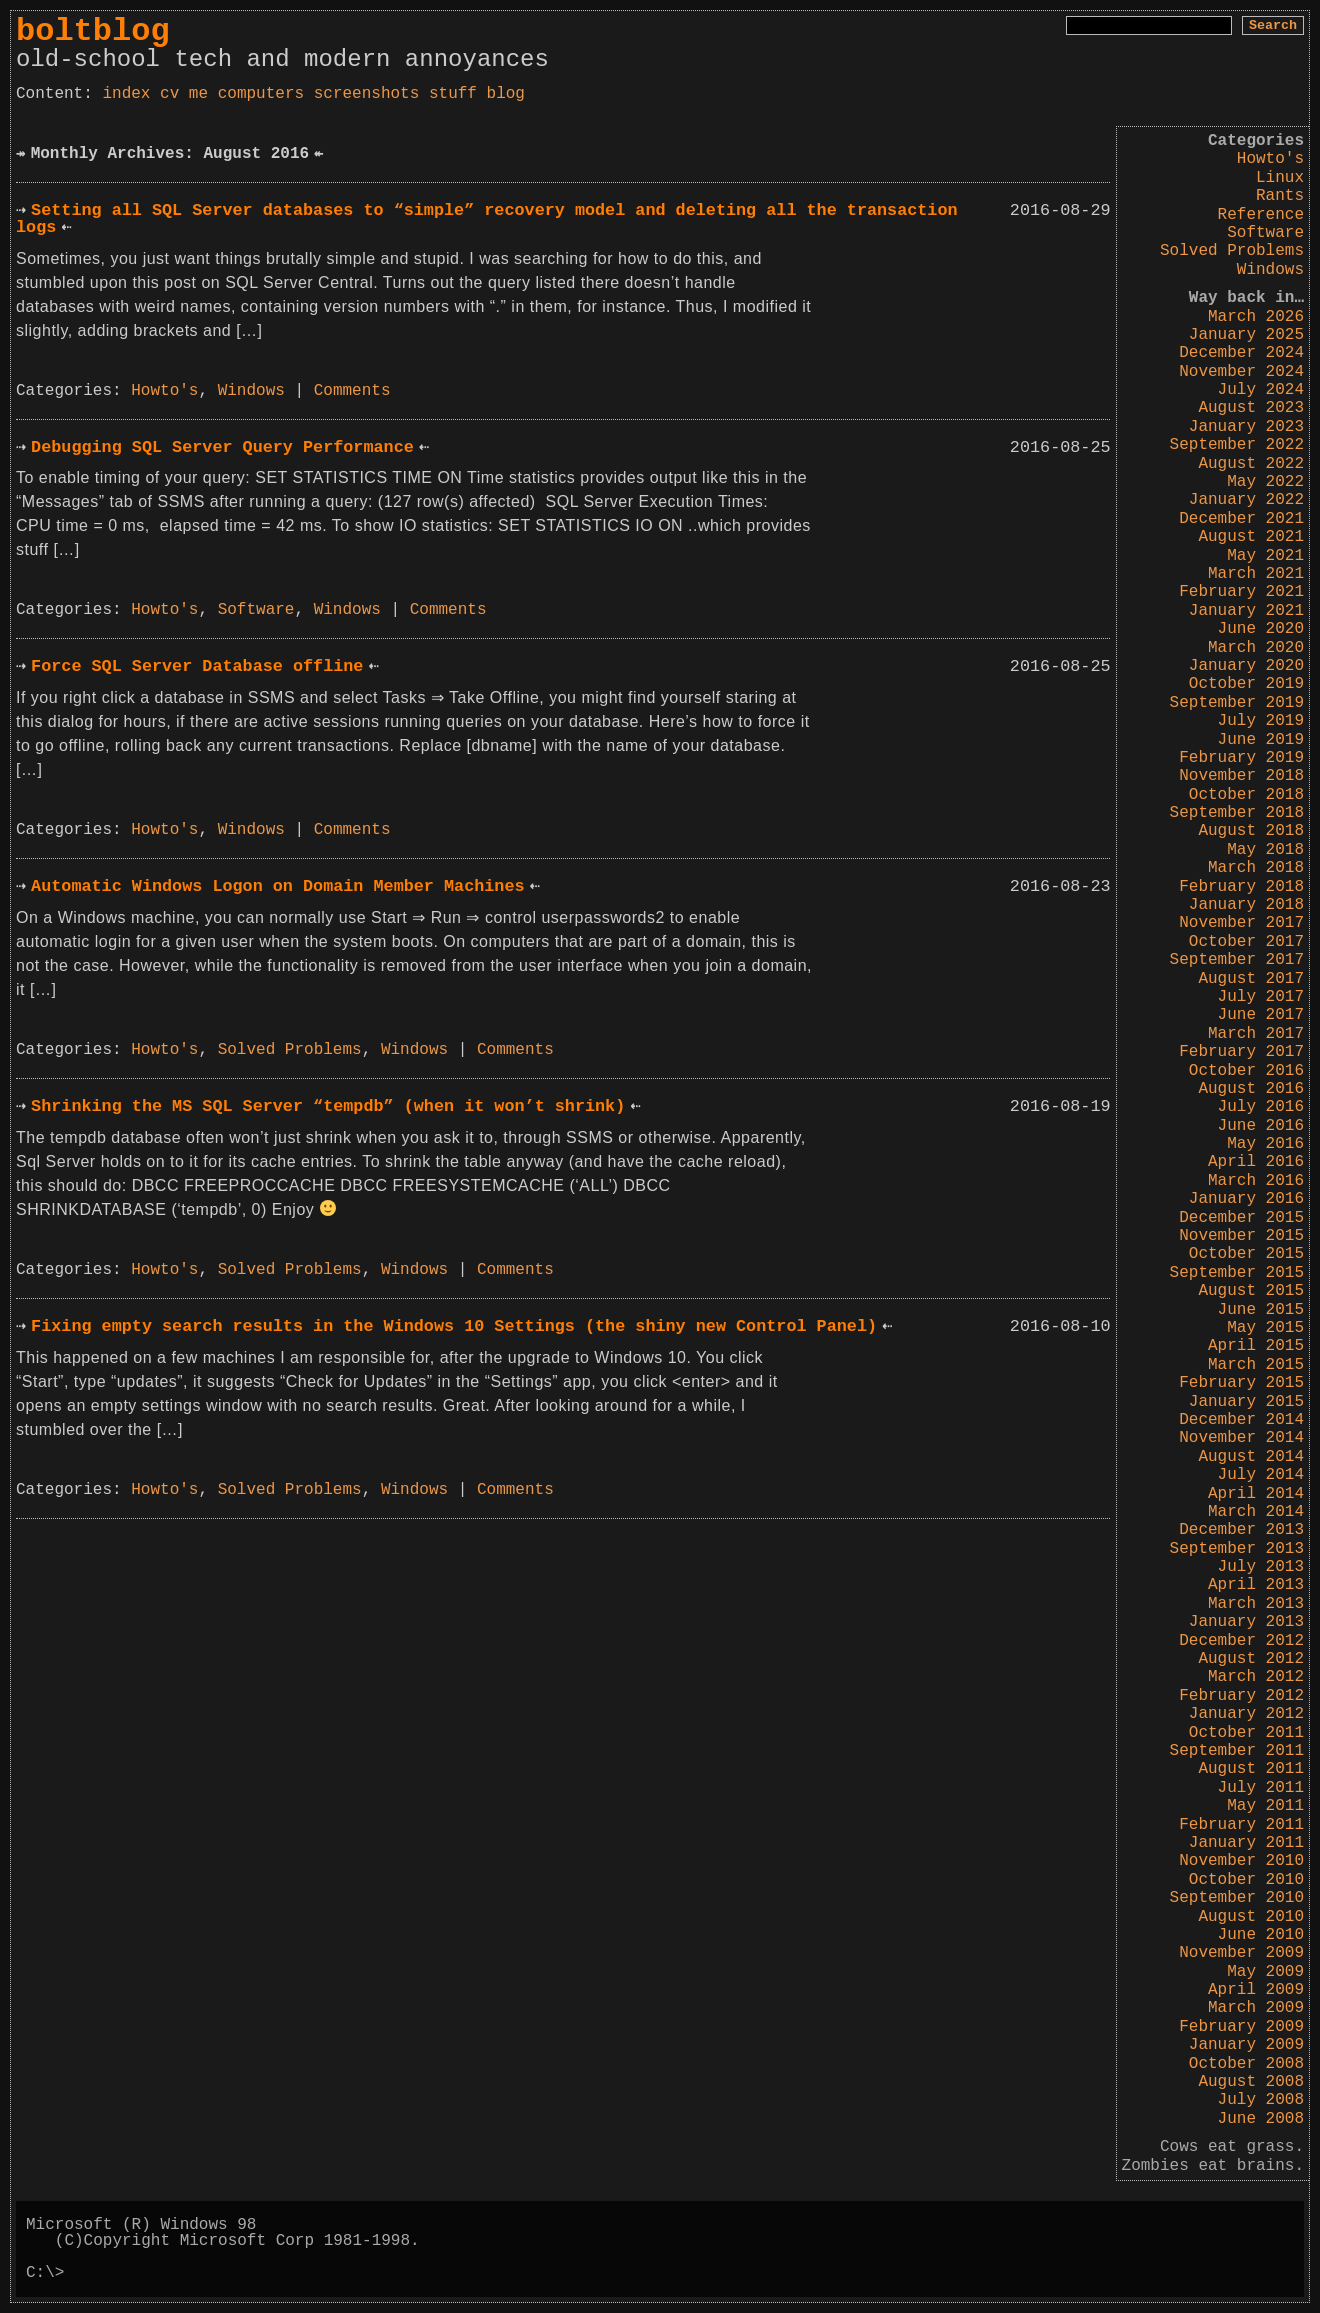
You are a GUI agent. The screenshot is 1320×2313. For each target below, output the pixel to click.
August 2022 (1251, 464)
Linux (1280, 178)
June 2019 (1261, 740)
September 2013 (1237, 1549)
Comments (352, 391)
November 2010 (1241, 1861)
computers (261, 94)
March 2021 (1256, 574)
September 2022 (1237, 445)
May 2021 (1265, 556)
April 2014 (1256, 1494)
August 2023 (1251, 408)
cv (169, 94)
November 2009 (1241, 1953)
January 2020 (1246, 666)
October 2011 (1246, 1733)
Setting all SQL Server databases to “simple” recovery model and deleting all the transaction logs (487, 219)
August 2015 (1251, 1291)
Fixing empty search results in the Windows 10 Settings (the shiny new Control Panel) (454, 1326)
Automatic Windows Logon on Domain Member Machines (277, 886)
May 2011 (1265, 1806)
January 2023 (1246, 427)
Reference (1261, 215)
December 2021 (1241, 519)
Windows (1270, 270)
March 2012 (1256, 1677)
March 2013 (1256, 1604)
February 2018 (1241, 887)
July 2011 (1261, 1788)
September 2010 (1237, 1898)
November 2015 (1241, 1236)
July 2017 (1261, 997)
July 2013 (1261, 1567)
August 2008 (1251, 2082)
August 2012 (1251, 1659)
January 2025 (1246, 335)
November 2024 (1241, 372)
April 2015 (1256, 1346)
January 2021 (1246, 611)
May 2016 (1265, 1144)
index (126, 94)
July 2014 (1261, 1475)
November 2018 (1241, 776)
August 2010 (1251, 1917)
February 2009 (1241, 2027)
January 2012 (1246, 1714)
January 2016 (1246, 1199)
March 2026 (1256, 317)
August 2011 (1251, 1769)
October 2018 (1246, 795)
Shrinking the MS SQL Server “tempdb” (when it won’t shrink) (328, 1106)
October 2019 (1246, 684)
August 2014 (1251, 1457)
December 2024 (1241, 353)
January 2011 (1246, 1843)
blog (506, 94)
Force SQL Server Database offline (197, 666)
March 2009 (1256, 2008)
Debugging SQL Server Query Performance (222, 447)
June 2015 (1261, 1310)
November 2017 (1241, 923)
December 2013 (1241, 1530)
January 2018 (1246, 905)
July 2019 (1261, 721)
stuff (453, 94)
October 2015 (1246, 1254)
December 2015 (1241, 1218)
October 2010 (1246, 1880)
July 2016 (1261, 1107)
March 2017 (1256, 1034)
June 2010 (1261, 1935)
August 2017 (1251, 979)
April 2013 (1256, 1585)
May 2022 (1265, 482)
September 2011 (1237, 1751)
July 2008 (1261, 2100)
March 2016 (1256, 1181)
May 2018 (1265, 850)
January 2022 (1246, 500)
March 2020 (1256, 648)
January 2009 (1246, 2045)
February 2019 (1241, 758)
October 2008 (1246, 2064)
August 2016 (1251, 1089)
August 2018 (1251, 831)
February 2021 (1241, 592)
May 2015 (1265, 1328)
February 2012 (1241, 1696)
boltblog (93, 31)
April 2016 (1256, 1162)
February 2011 (1241, 1825)
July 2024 (1261, 390)
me (198, 94)
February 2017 (1241, 1052)
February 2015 (1241, 1383)
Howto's (1270, 159)
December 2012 (1241, 1641)
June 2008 (1261, 2119)
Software (1265, 233)
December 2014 (1241, 1420)
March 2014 (1256, 1512)
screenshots (367, 94)
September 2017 (1237, 960)
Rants (1280, 196)
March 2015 (1256, 1365)
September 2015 (1237, 1273)
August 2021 (1251, 537)
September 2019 (1237, 703)
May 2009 (1265, 1972)
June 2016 (1261, 1126)
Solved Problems (1232, 251)
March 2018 (1256, 868)
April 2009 (1256, 1990)
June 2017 (1261, 1015)
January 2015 (1246, 1402)
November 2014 (1241, 1438)
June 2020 (1261, 629)
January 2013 (1246, 1622)
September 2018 (1237, 813)
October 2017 (1246, 942)
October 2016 (1246, 1071)
